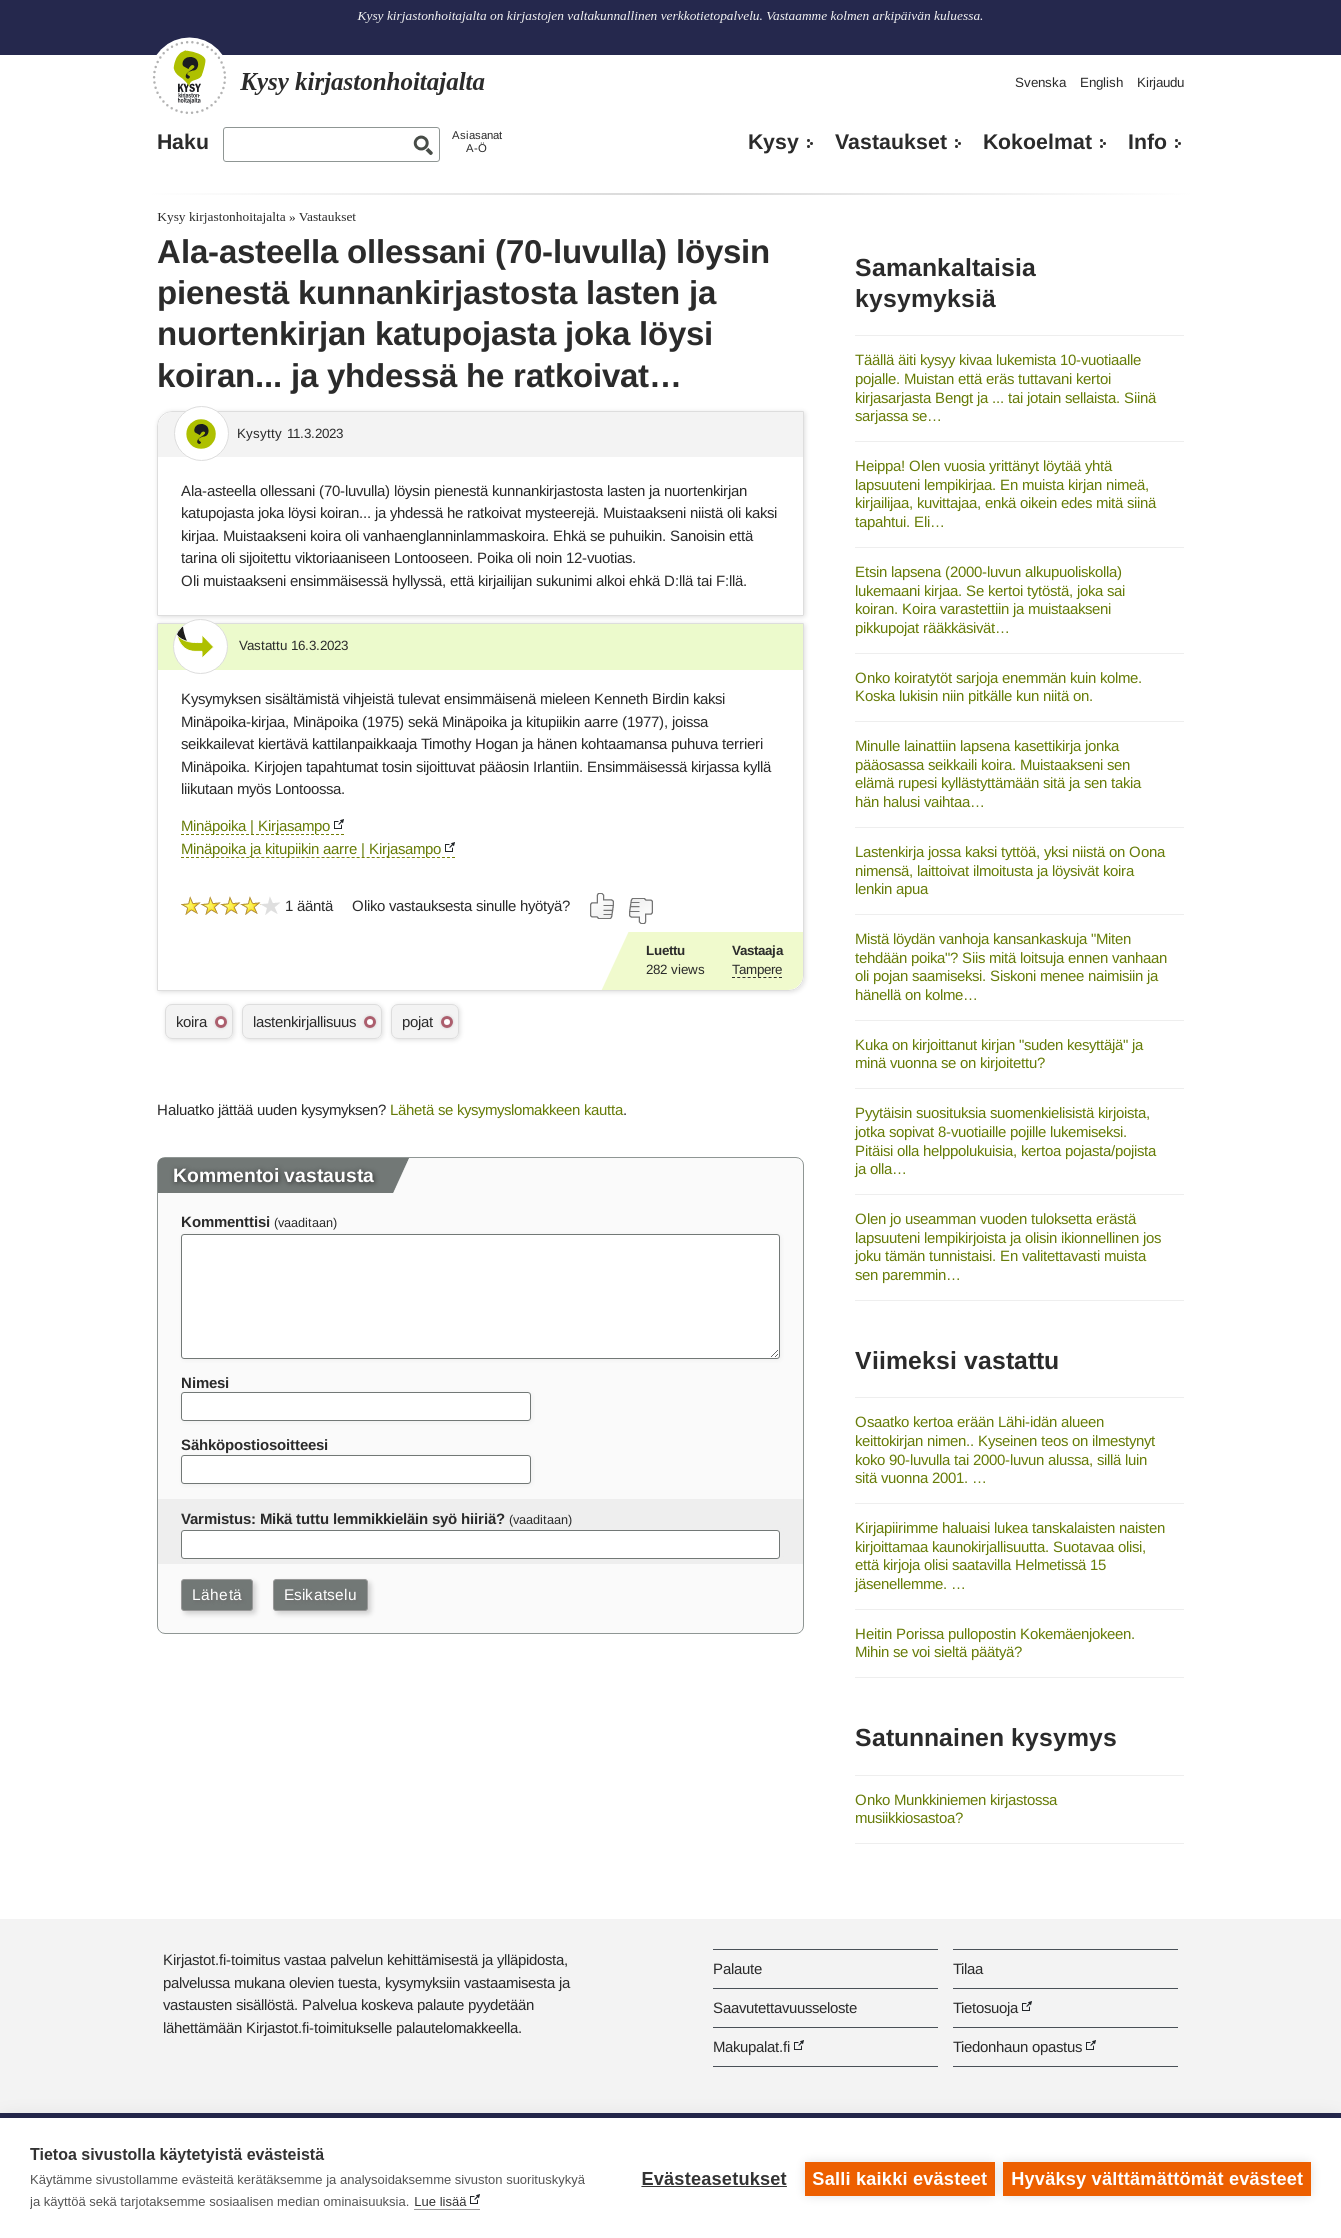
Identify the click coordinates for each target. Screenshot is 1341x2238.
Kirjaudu (1160, 82)
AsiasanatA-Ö (477, 141)
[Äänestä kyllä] (603, 906)
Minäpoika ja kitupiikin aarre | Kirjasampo (311, 848)
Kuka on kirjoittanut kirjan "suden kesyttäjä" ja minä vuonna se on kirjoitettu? (999, 1054)
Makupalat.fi (751, 2046)
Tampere (757, 969)
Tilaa (968, 1968)
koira (191, 1021)
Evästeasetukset (712, 2178)
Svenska (1040, 82)
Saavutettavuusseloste (785, 2007)
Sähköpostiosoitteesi (254, 1444)
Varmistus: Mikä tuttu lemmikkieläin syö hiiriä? (343, 1518)
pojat (417, 1021)
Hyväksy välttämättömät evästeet (1157, 2178)
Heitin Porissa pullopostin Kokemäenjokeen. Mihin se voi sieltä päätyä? (995, 1643)
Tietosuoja (985, 2007)
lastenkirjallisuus (304, 1021)
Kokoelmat (1037, 142)
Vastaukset (891, 142)
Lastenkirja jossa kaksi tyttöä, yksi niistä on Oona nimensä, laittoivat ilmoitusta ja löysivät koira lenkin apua (1010, 870)
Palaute (737, 1968)
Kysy (773, 142)
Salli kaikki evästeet (898, 2178)
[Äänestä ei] (640, 911)
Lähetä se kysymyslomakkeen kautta (506, 1109)
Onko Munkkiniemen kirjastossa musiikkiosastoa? (956, 1809)
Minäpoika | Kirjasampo (255, 825)
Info (1147, 142)
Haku (183, 142)
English (1101, 82)
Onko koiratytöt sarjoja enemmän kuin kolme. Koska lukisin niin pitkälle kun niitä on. (998, 687)
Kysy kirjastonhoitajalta (221, 216)
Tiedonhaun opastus (1017, 2046)
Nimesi (205, 1382)
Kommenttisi (225, 1221)
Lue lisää (440, 2201)
